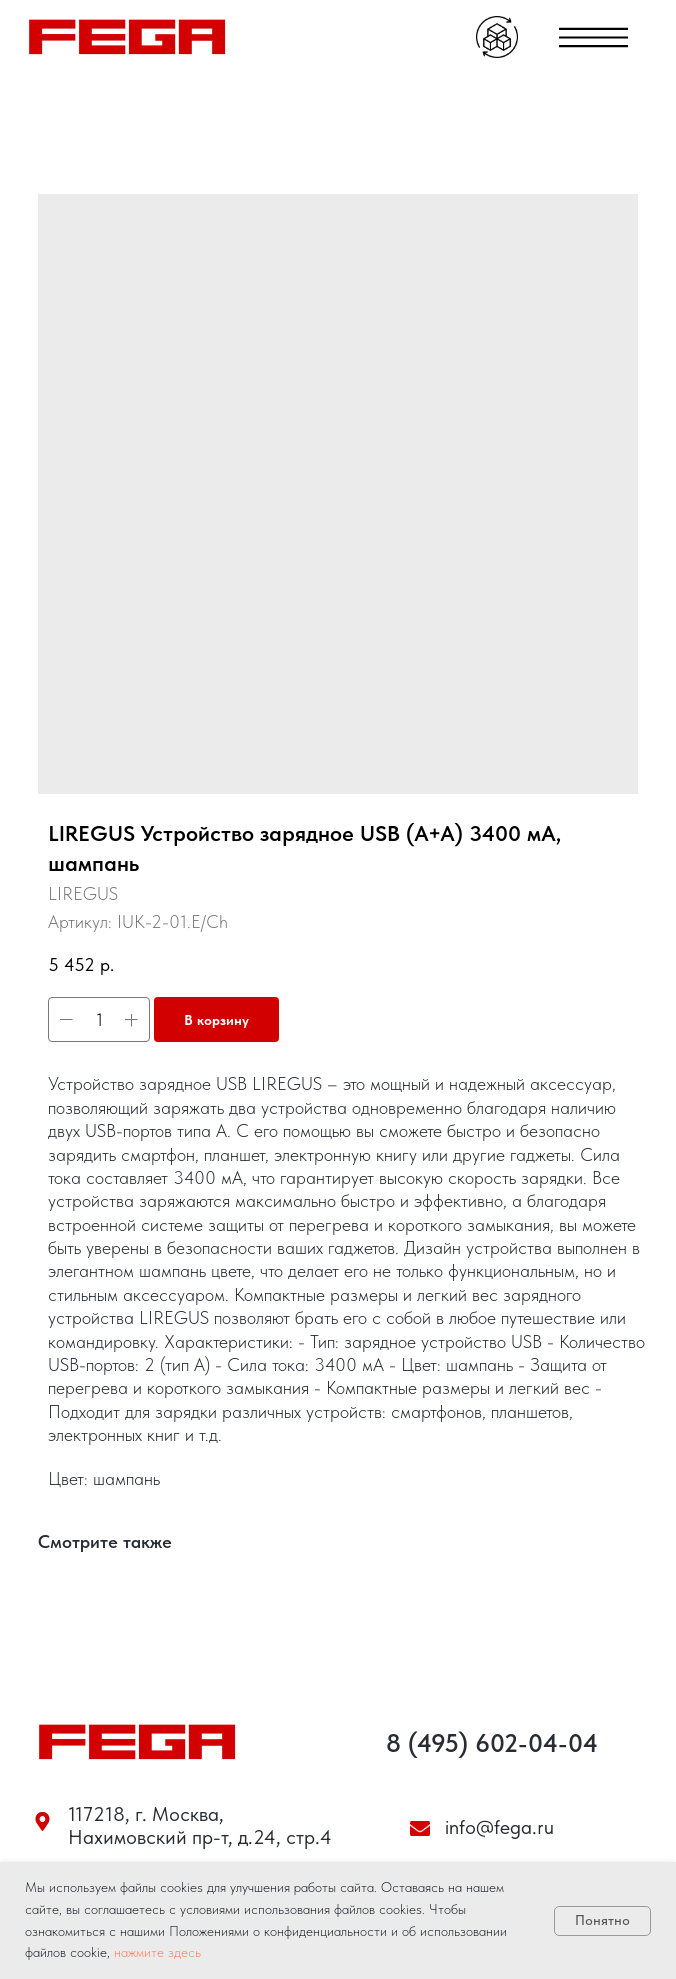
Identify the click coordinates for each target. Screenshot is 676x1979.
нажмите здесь (157, 1952)
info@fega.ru (499, 1827)
